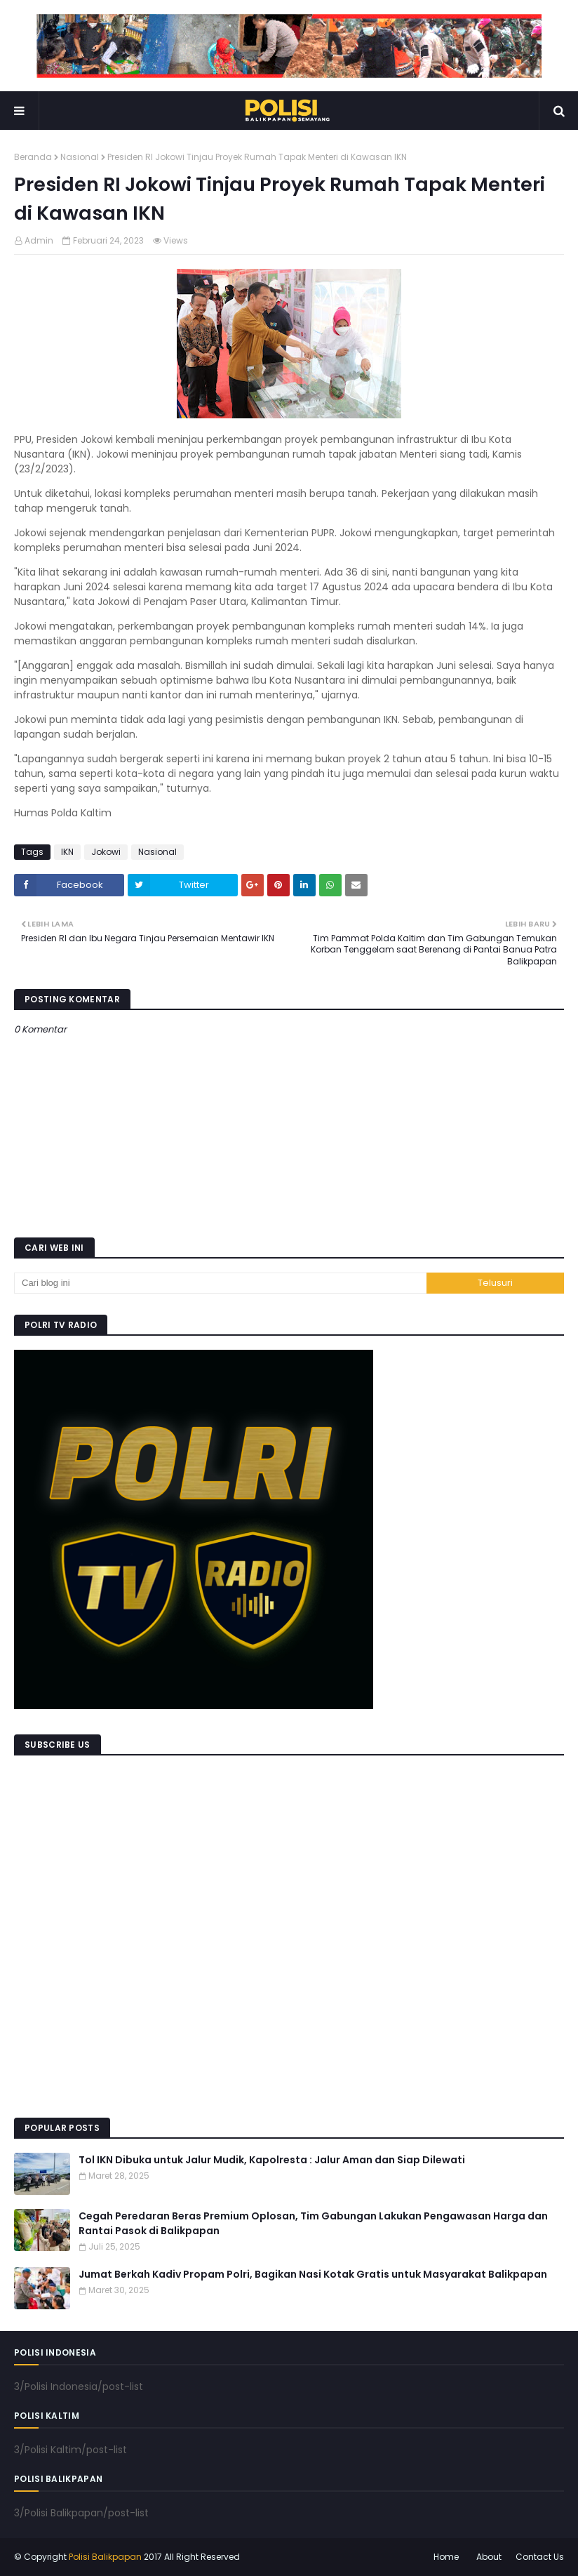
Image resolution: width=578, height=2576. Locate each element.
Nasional (79, 157)
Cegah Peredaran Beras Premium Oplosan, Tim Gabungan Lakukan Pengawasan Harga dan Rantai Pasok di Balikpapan (313, 2223)
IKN (67, 852)
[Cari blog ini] (220, 1283)
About (489, 2557)
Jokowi (106, 852)
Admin (39, 240)
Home (446, 2557)
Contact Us (540, 2557)
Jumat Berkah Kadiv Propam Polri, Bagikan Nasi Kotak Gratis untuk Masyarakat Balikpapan (313, 2274)
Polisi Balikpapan (105, 2557)
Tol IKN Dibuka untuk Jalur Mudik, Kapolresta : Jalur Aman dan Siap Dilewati (272, 2160)
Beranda (33, 157)
